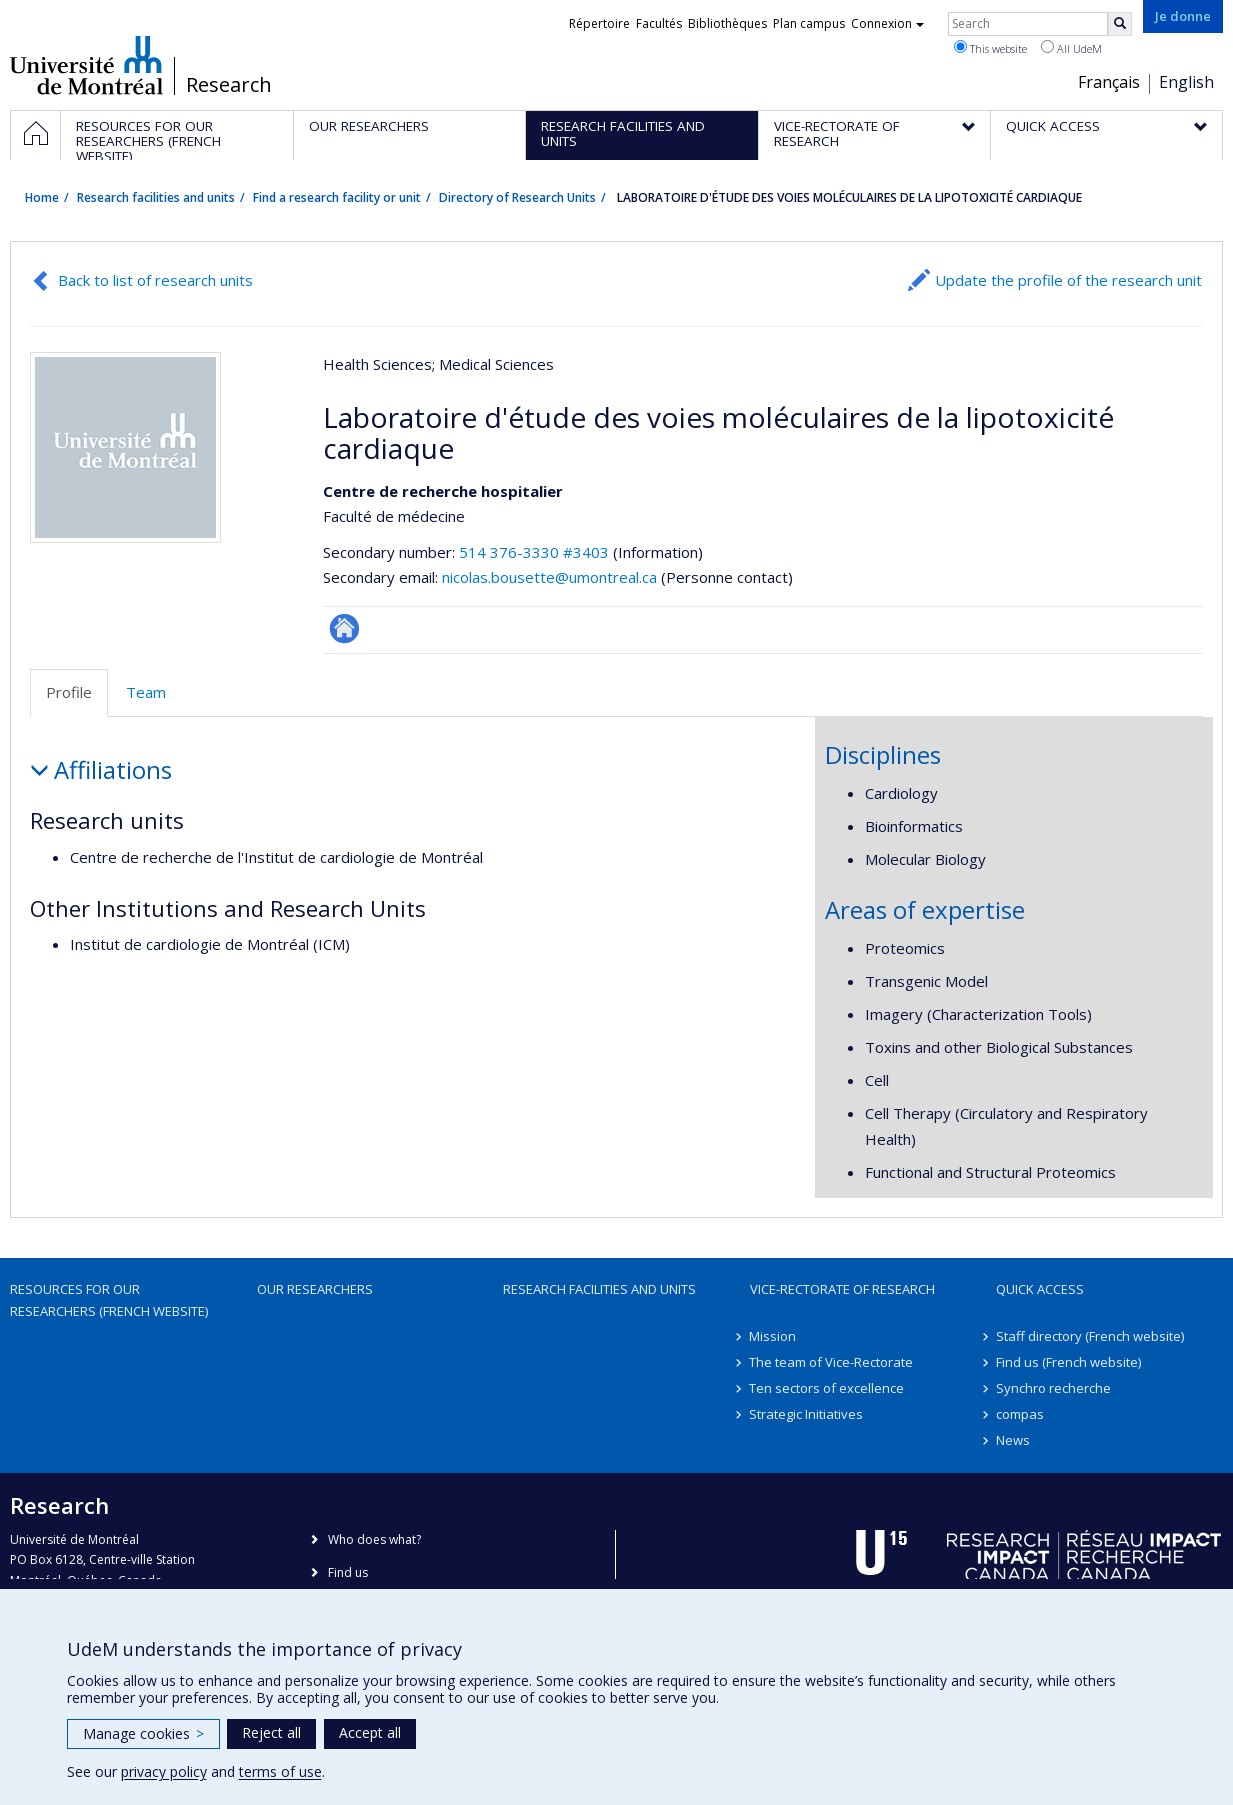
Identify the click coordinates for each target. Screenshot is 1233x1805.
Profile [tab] (69, 692)
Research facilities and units (156, 197)
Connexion (887, 23)
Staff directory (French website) (1090, 1336)
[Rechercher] (1120, 24)
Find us (348, 1572)
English (1186, 82)
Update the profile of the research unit (1068, 280)
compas (1020, 1414)
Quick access (1040, 1289)
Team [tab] (146, 692)
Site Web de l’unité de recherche (344, 628)
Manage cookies (143, 1733)
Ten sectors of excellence (827, 1388)
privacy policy (164, 1771)
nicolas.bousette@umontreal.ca (549, 577)
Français (1109, 82)
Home (42, 197)
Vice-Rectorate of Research (842, 1289)
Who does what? (374, 1539)
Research (229, 85)
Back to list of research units (155, 280)
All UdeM (1071, 48)
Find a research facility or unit (337, 197)
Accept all (370, 1732)
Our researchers (315, 1289)
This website (990, 48)
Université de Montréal (86, 65)
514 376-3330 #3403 (534, 552)
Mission (773, 1336)
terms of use (280, 1771)
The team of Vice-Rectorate (832, 1362)
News (1013, 1440)
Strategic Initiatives (807, 1414)
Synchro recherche (1053, 1388)
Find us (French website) (1068, 1362)
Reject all (271, 1732)
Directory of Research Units (517, 197)
